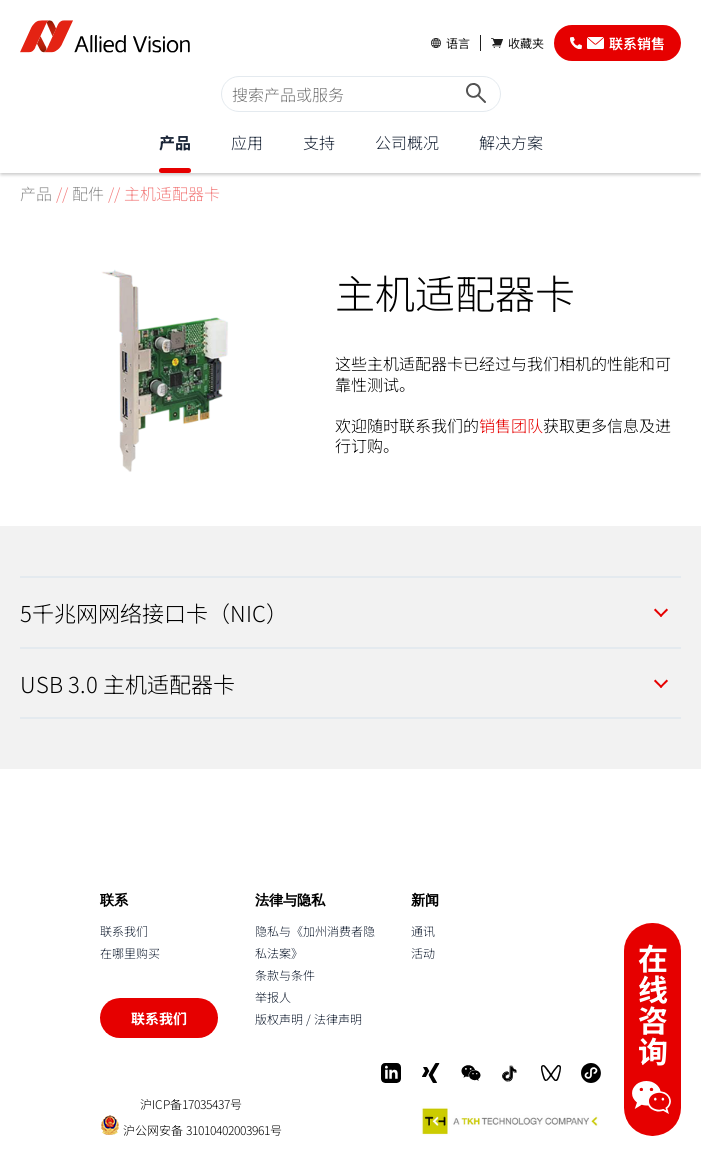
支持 (319, 142)
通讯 (423, 930)
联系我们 (124, 930)
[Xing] (431, 1073)
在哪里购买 (130, 952)
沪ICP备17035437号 (191, 1104)
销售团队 (511, 425)
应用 (247, 142)
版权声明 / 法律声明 (308, 1018)
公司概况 (407, 142)
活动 (423, 952)
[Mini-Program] (591, 1073)
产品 (175, 142)
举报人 (273, 996)
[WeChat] (471, 1073)
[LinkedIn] (391, 1073)
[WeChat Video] (551, 1073)
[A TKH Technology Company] (511, 1121)
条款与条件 (285, 974)
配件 (88, 193)
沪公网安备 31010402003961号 (191, 1125)
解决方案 (511, 142)
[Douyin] (511, 1073)
